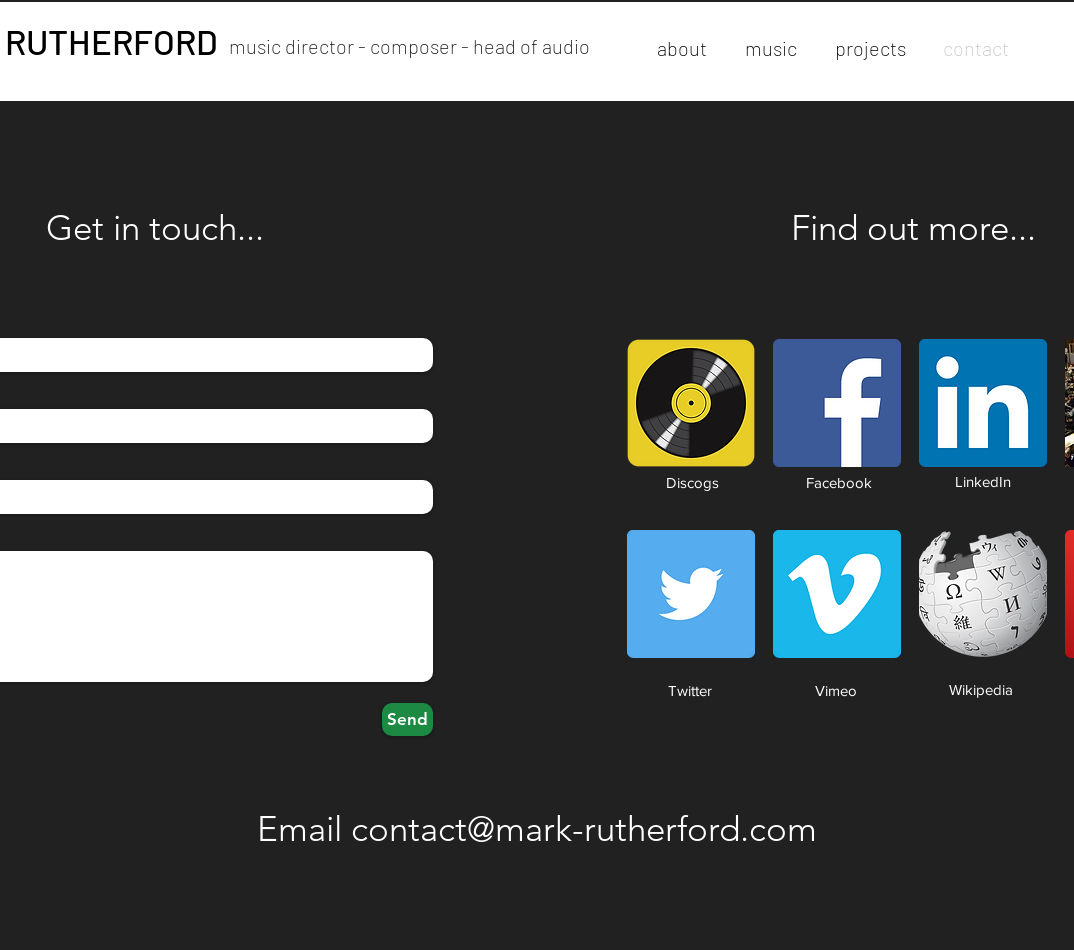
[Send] (407, 719)
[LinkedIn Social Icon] (983, 403)
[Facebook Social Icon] (837, 403)
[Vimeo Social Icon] (837, 594)
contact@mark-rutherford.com (584, 828)
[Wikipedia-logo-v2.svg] (983, 594)
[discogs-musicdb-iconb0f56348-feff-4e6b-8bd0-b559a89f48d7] (691, 403)
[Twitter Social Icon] (691, 594)
